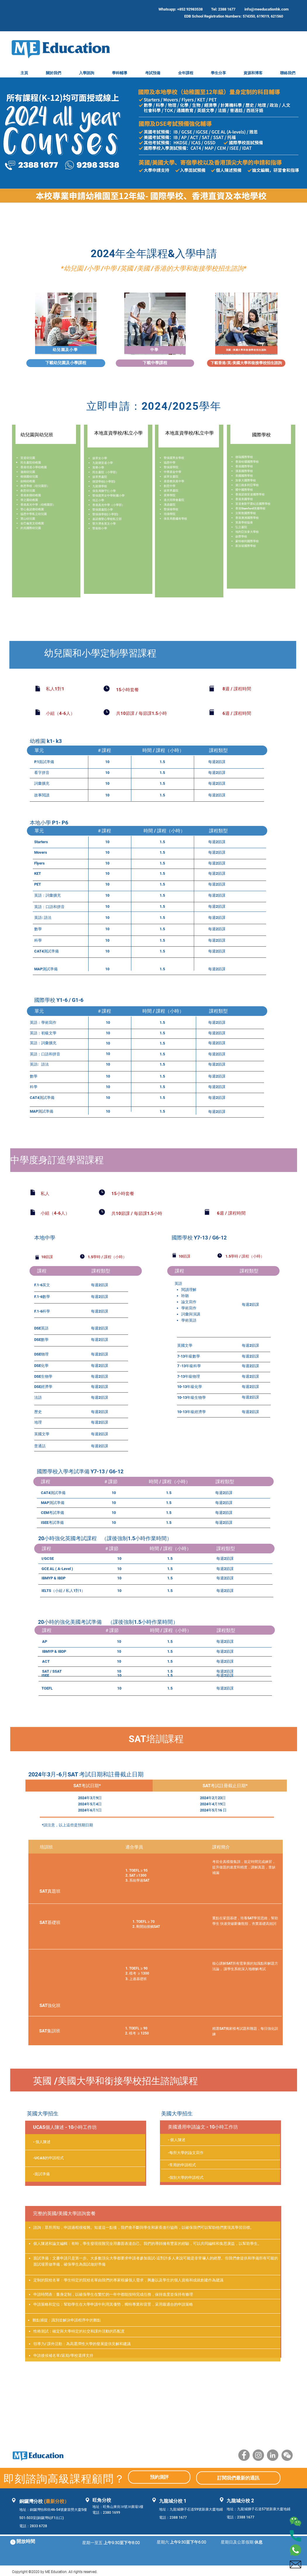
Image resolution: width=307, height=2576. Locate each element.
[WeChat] (287, 2455)
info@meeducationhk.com (266, 9)
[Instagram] (258, 2455)
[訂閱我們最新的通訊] (238, 2478)
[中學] (155, 350)
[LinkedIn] (272, 2455)
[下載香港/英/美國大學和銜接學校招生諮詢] (246, 363)
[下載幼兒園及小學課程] (65, 363)
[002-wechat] (295, 2521)
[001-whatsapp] (295, 2550)
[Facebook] (244, 2455)
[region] (65, 324)
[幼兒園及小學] (65, 350)
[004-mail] (295, 2564)
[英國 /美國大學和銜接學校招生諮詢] (246, 350)
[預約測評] (159, 2477)
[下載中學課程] (154, 363)
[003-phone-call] (295, 2536)
